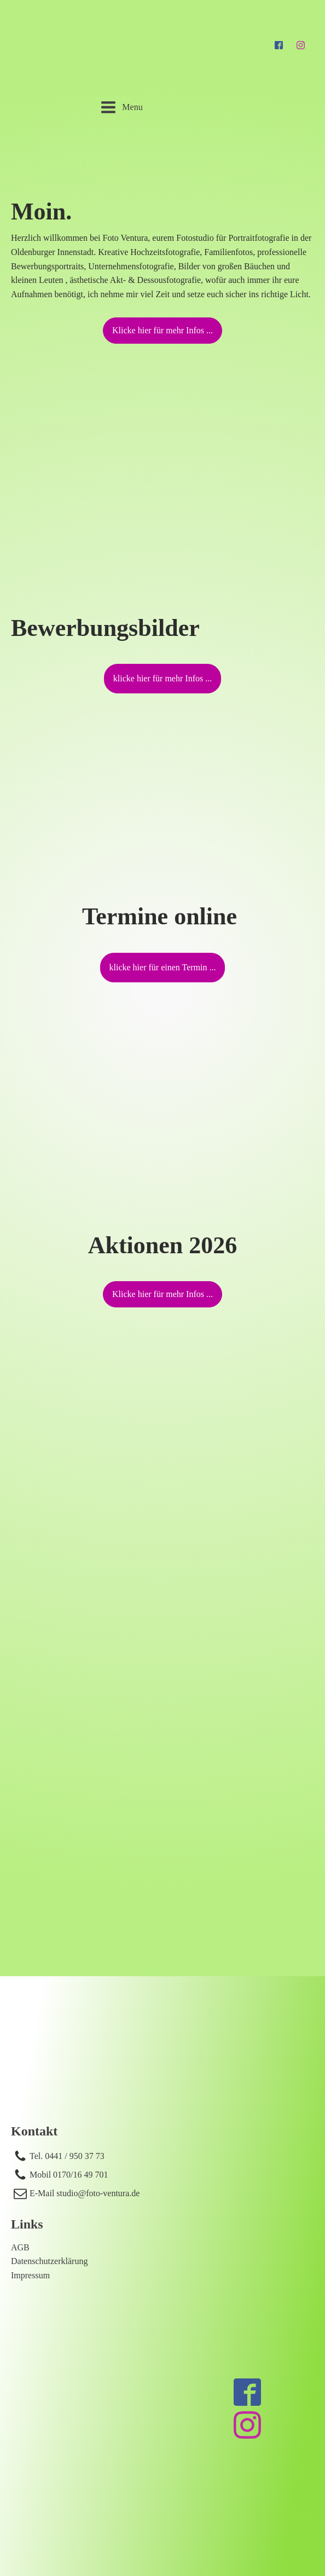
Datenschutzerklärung (49, 2261)
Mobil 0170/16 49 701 (69, 2174)
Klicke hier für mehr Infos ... (162, 330)
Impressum (30, 2275)
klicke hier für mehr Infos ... (162, 678)
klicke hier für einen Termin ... (162, 967)
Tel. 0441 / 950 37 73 (67, 2156)
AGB (20, 2247)
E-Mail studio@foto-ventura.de (85, 2193)
